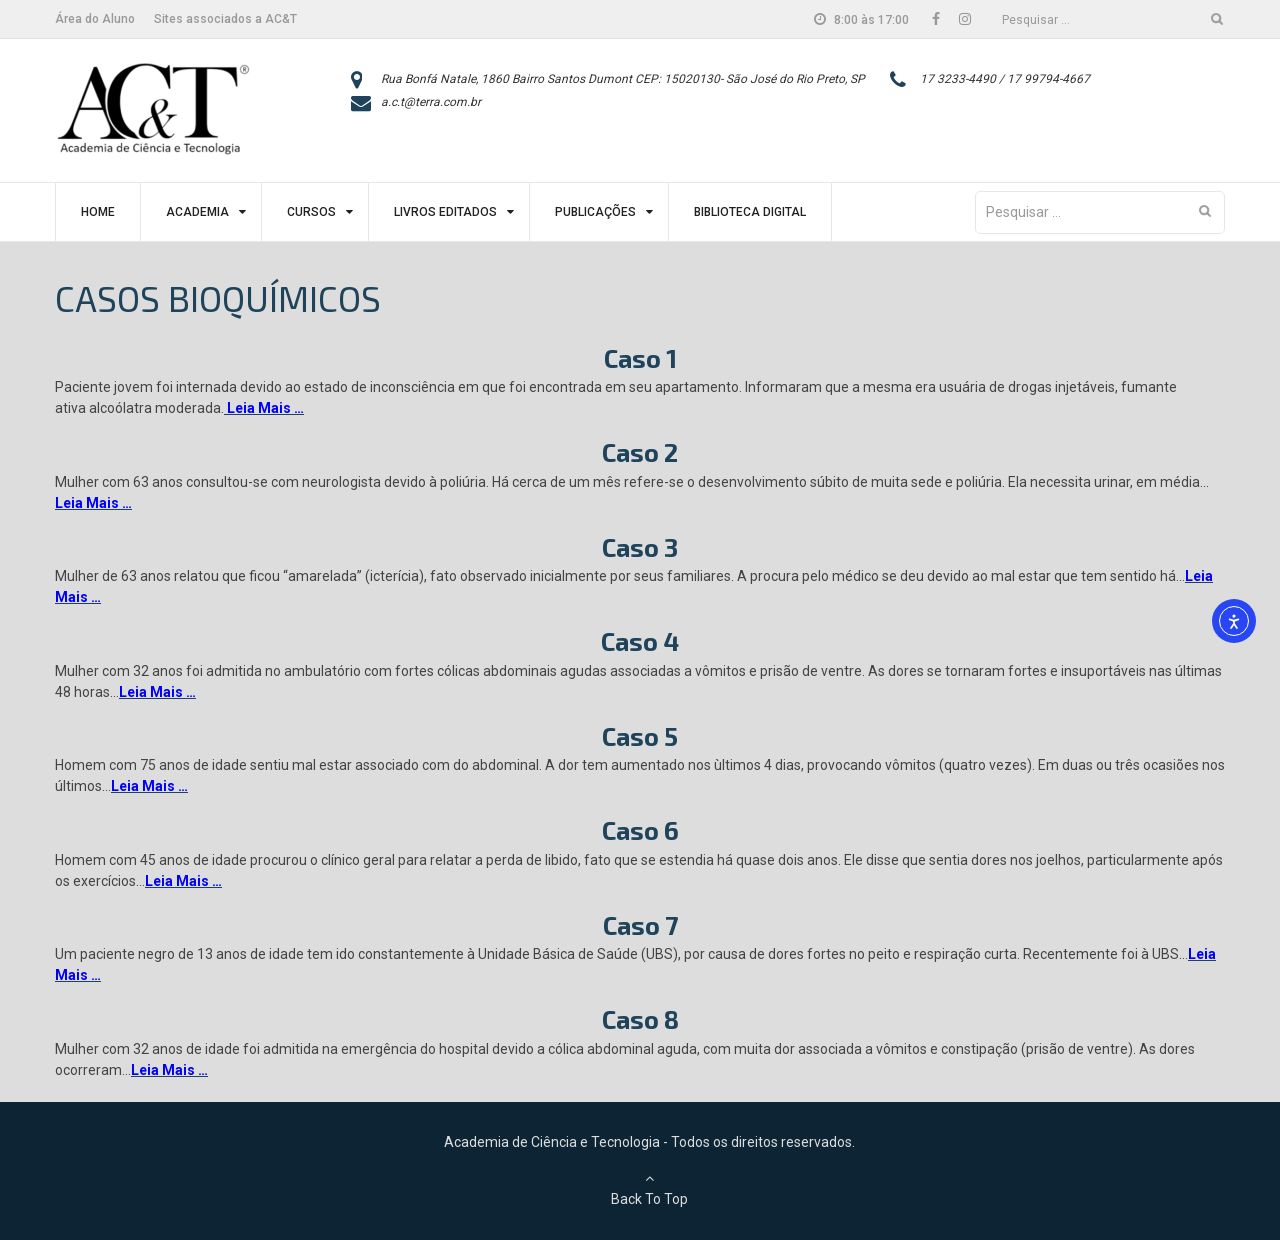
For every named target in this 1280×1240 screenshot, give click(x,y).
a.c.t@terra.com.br (431, 102)
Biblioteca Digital (750, 212)
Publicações (595, 212)
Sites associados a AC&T (225, 19)
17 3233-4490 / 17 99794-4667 (1005, 79)
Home (98, 212)
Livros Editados (445, 212)
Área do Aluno (95, 19)
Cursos (311, 212)
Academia (197, 212)
